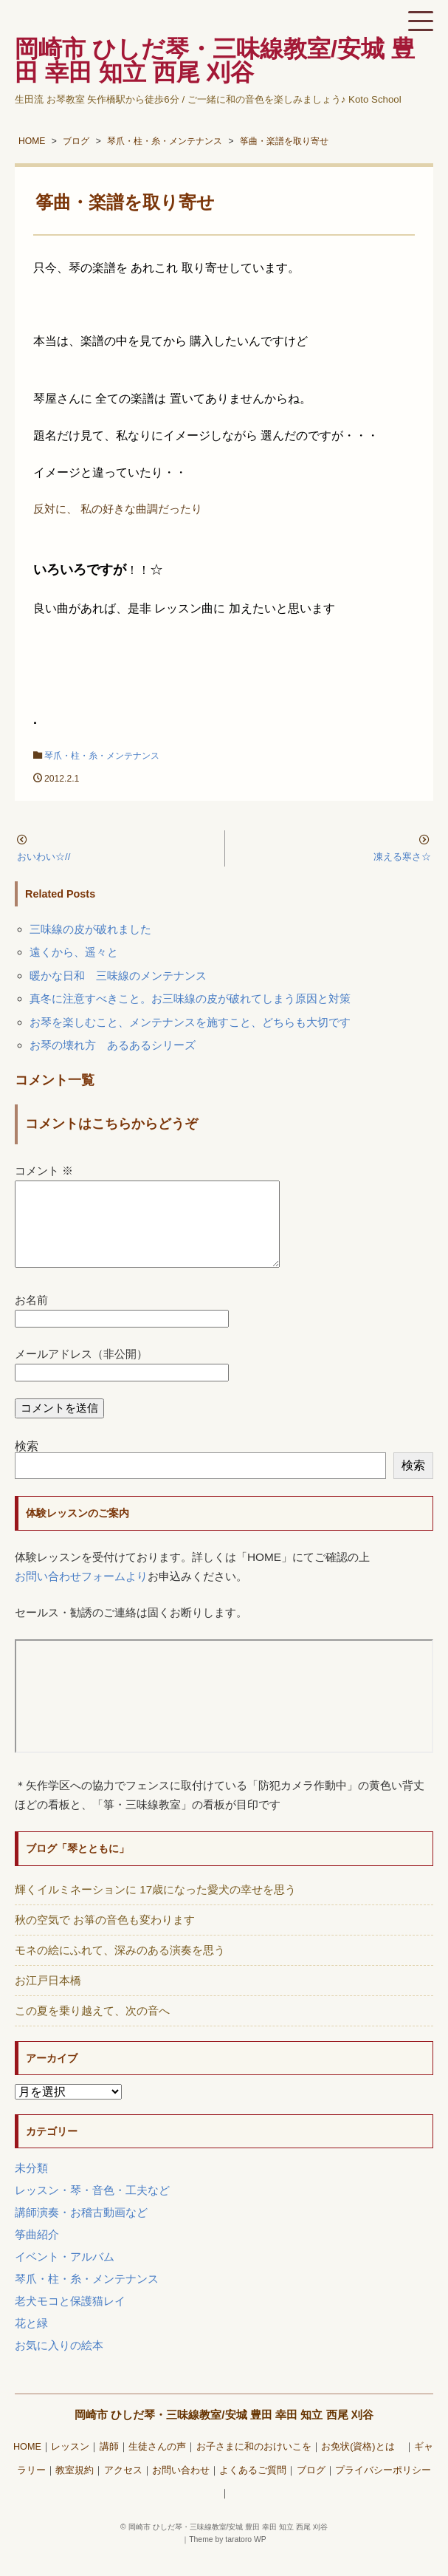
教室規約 (74, 2488)
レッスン (70, 2464)
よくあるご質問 (252, 2488)
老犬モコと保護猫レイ (70, 2318)
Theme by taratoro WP (227, 2557)
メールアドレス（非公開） (81, 1371)
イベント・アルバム (64, 2274)
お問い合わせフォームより (81, 1594)
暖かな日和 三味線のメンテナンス (118, 975)
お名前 (31, 1317)
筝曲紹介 (37, 2252)
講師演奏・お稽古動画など (81, 2230)
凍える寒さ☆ (402, 856)
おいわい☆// (43, 856)
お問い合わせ (181, 2488)
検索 (26, 1464)
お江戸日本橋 (48, 1998)
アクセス (123, 2488)
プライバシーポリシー (383, 2488)
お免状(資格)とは (362, 2464)
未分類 (31, 2185)
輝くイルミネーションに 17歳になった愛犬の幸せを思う (155, 1907)
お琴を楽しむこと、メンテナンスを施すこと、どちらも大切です (190, 1022)
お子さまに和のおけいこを (253, 2464)
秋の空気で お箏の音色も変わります (105, 1937)
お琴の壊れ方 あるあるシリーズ (113, 1045)
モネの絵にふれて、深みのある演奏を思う (120, 1967)
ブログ (311, 2488)
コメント (44, 1170)
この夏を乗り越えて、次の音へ (92, 2028)
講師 (109, 2464)
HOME (27, 2464)
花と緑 (31, 2340)
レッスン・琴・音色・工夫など (92, 2207)
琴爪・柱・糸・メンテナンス (101, 756)
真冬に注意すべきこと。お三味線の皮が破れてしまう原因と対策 (190, 998)
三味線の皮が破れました (90, 929)
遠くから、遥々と (74, 952)
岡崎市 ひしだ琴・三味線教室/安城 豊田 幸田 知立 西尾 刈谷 (224, 2432)
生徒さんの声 (157, 2464)
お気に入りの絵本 (59, 2363)
